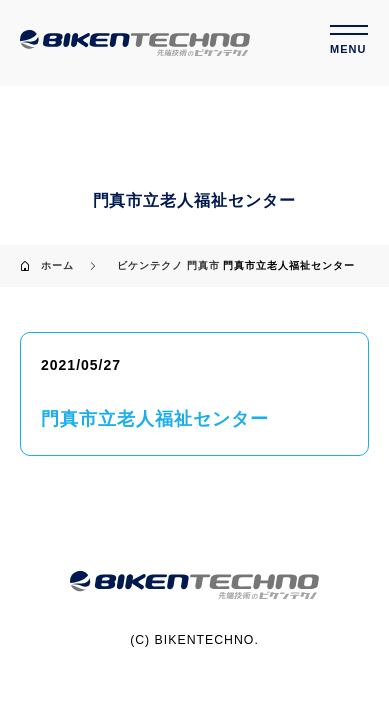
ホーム (57, 265)
